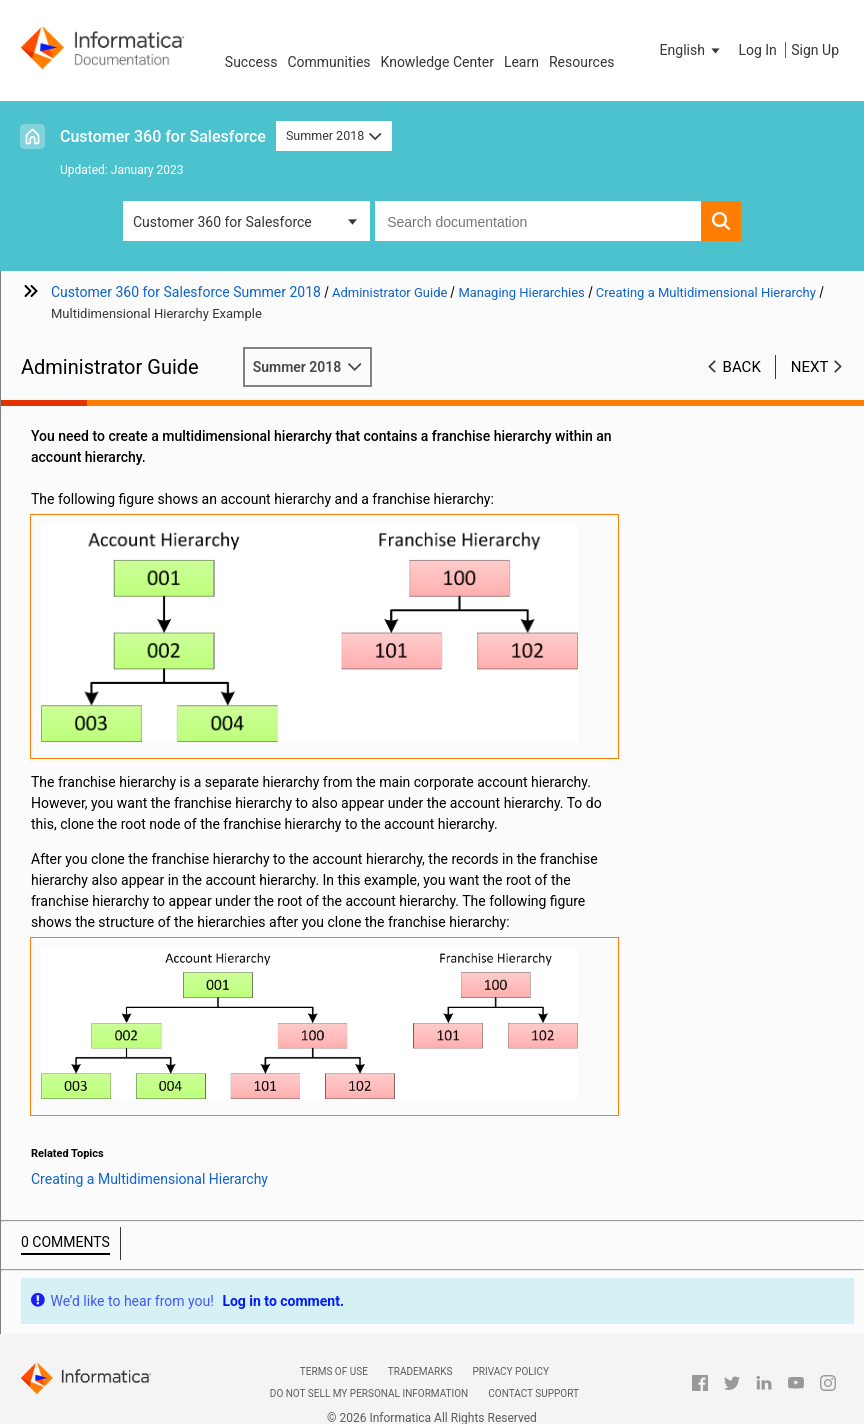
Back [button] (742, 367)
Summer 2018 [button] (334, 135)
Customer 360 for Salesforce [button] (222, 222)
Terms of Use (334, 1371)
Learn (521, 62)
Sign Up (815, 50)
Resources (582, 62)
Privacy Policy (510, 1371)
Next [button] (810, 367)
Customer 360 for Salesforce (163, 136)
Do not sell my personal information (369, 1393)
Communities (328, 62)
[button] (692, 50)
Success (251, 62)
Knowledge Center (437, 62)
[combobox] (538, 221)
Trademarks (420, 1371)
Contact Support (533, 1393)
